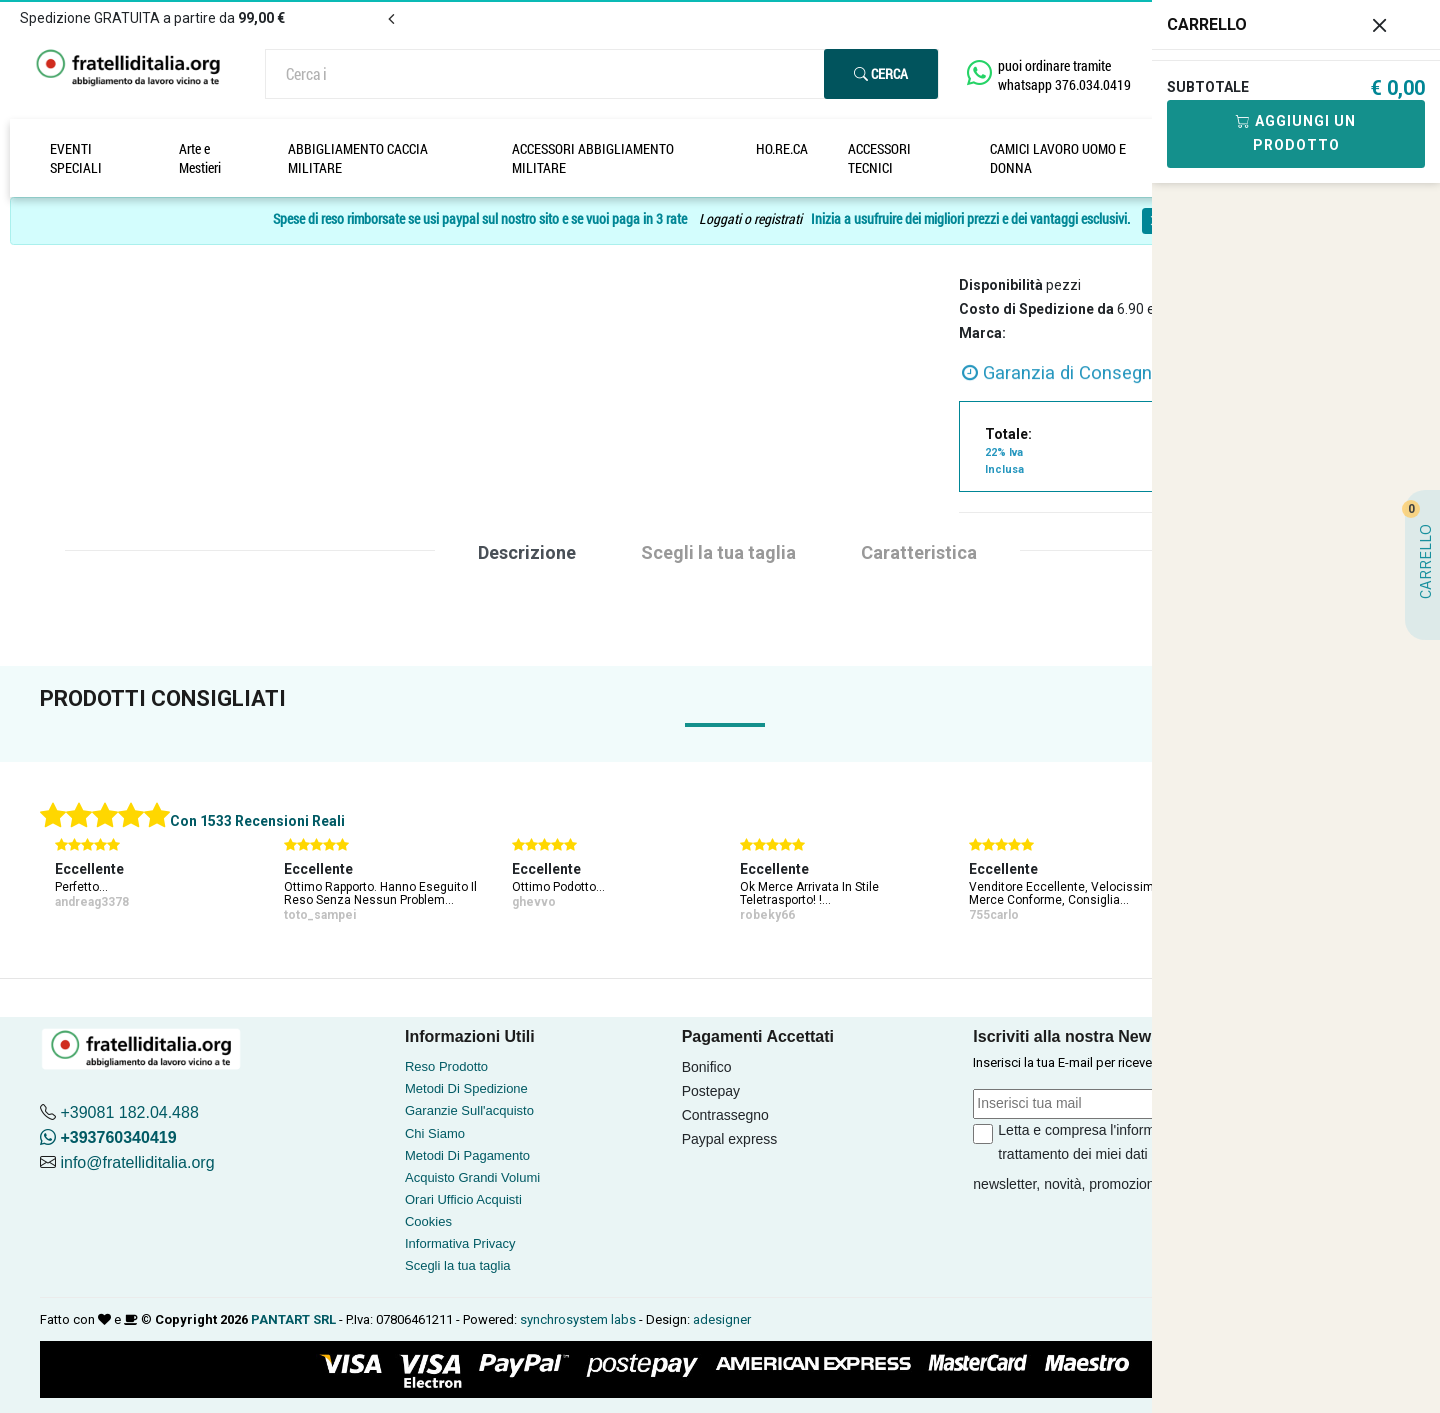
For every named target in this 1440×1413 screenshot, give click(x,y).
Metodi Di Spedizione (466, 1088)
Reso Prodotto (446, 1066)
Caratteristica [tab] (919, 552)
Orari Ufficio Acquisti (463, 1199)
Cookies (428, 1221)
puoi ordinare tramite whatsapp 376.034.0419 (1064, 75)
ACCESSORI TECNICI (879, 158)
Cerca (881, 73)
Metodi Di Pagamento (467, 1155)
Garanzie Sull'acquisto (469, 1110)
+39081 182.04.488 (129, 1112)
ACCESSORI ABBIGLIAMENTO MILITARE (593, 158)
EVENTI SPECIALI (76, 158)
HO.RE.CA (782, 148)
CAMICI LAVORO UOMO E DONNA (1058, 158)
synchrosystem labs (578, 1319)
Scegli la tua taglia (458, 1265)
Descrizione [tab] (527, 552)
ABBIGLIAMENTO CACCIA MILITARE (358, 158)
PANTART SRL (293, 1319)
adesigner (722, 1319)
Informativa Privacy (460, 1243)
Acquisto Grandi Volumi (472, 1177)
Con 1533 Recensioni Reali (257, 821)
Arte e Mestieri (200, 158)
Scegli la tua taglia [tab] (718, 552)
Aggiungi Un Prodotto (1296, 133)
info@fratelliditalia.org (137, 1162)
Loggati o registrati (750, 219)
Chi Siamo (435, 1133)
